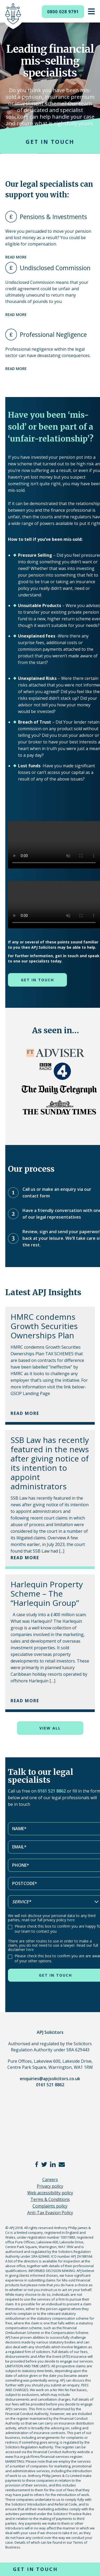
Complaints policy (50, 2206)
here (71, 1919)
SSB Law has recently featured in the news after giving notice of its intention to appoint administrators (50, 1463)
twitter (44, 2164)
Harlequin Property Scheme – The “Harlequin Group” (47, 1593)
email (62, 2164)
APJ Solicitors (13, 16)
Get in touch (50, 141)
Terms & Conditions (50, 2199)
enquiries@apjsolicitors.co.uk (50, 2079)
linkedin (53, 2164)
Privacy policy (50, 2186)
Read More (25, 1413)
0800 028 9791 (63, 12)
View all (50, 1728)
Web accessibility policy (50, 2193)
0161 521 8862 (52, 1791)
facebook (36, 2164)
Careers (50, 2179)
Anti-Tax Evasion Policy (50, 2213)
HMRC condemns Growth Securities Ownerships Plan (44, 1326)
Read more (16, 257)
